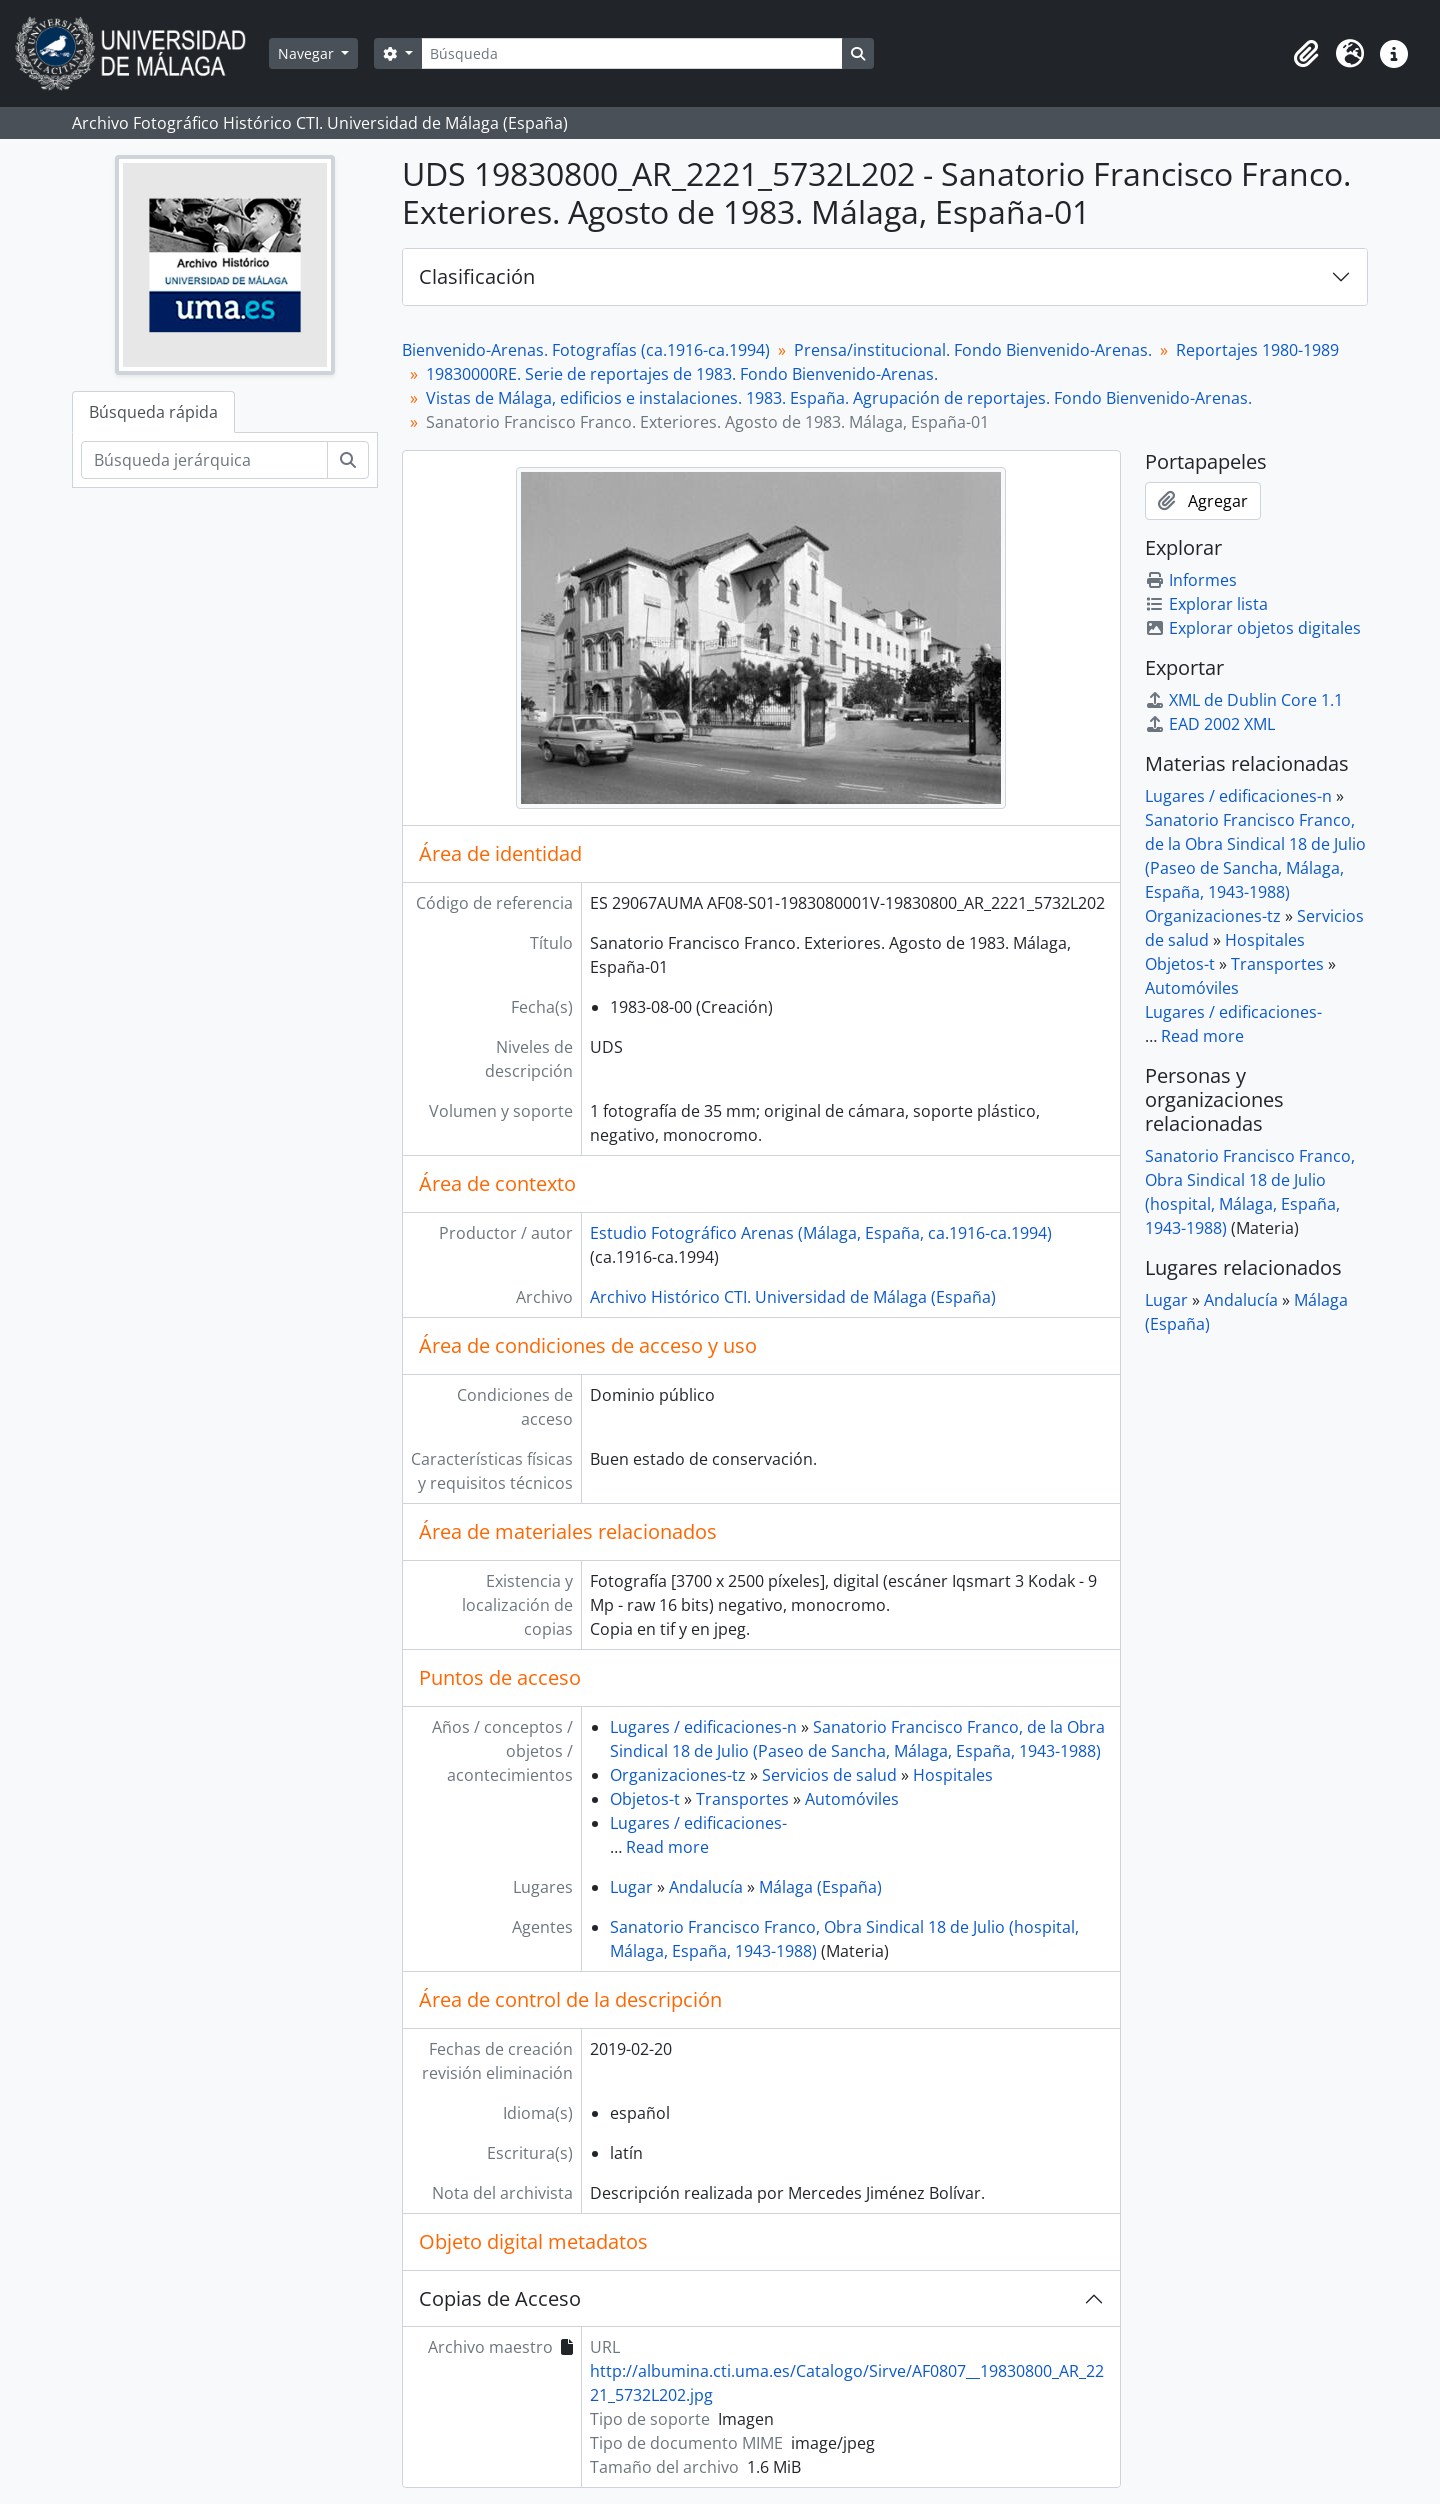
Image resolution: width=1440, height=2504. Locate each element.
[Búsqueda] (632, 53)
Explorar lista (1206, 604)
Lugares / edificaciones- (698, 1823)
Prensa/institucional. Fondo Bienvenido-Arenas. (973, 350)
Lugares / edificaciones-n (703, 1727)
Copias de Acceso (500, 2298)
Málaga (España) (820, 1887)
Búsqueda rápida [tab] (153, 412)
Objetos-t (645, 1799)
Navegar (308, 53)
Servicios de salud (829, 1775)
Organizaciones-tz (678, 1775)
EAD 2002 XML (1210, 724)
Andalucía (706, 1887)
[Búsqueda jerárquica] (204, 460)
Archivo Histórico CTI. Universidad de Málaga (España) (793, 1297)
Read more (667, 1847)
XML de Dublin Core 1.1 (1244, 700)
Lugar (631, 1887)
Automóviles (852, 1799)
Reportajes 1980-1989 (1257, 350)
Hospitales (953, 1775)
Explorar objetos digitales (1253, 628)
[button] (1306, 54)
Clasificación (477, 276)
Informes (1191, 580)
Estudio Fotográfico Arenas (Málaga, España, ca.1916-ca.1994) (821, 1233)
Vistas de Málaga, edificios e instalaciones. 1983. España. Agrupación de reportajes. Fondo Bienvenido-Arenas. (839, 398)
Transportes (742, 1799)
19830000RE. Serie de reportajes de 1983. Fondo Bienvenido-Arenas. (682, 374)
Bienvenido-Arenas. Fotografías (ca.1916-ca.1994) (586, 350)
